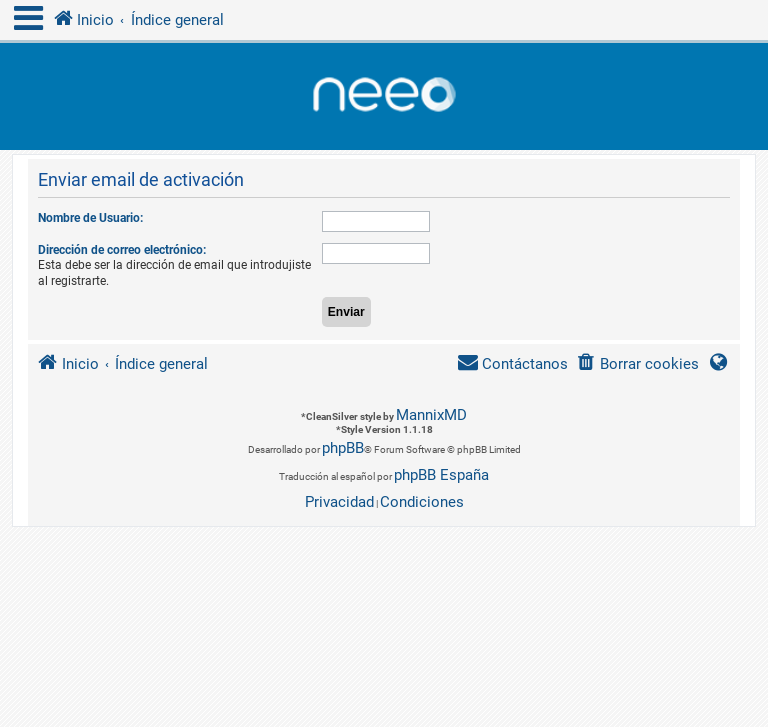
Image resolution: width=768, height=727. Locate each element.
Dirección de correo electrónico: (122, 250)
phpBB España (441, 475)
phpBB (343, 448)
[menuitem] (637, 364)
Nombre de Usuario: (90, 218)
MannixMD (431, 415)
